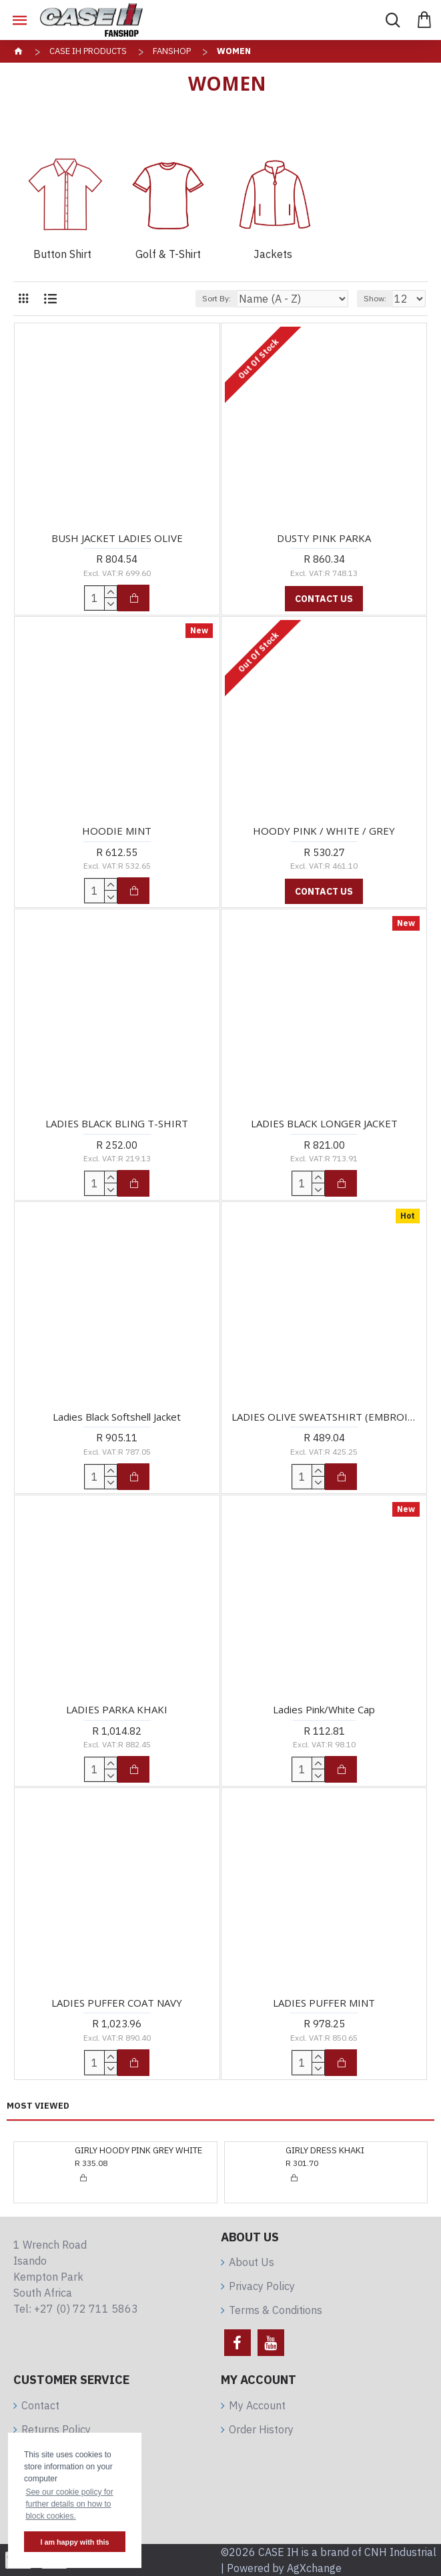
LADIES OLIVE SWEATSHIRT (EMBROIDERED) (324, 1417)
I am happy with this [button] (74, 2542)
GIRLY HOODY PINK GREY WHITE (138, 2150)
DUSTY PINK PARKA (324, 538)
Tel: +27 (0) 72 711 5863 (75, 2308)
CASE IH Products (88, 51)
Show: (375, 298)
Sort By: (216, 298)
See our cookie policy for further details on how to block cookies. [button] (69, 2504)
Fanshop (172, 51)
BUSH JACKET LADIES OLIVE (117, 538)
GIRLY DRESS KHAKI (325, 2150)
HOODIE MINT (116, 831)
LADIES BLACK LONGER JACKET (324, 1123)
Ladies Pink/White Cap (324, 1709)
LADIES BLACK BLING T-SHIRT (116, 1123)
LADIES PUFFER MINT (324, 2003)
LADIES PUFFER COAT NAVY (116, 2003)
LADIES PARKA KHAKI (116, 1709)
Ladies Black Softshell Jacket (117, 1417)
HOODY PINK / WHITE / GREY (324, 831)
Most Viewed (38, 2106)
